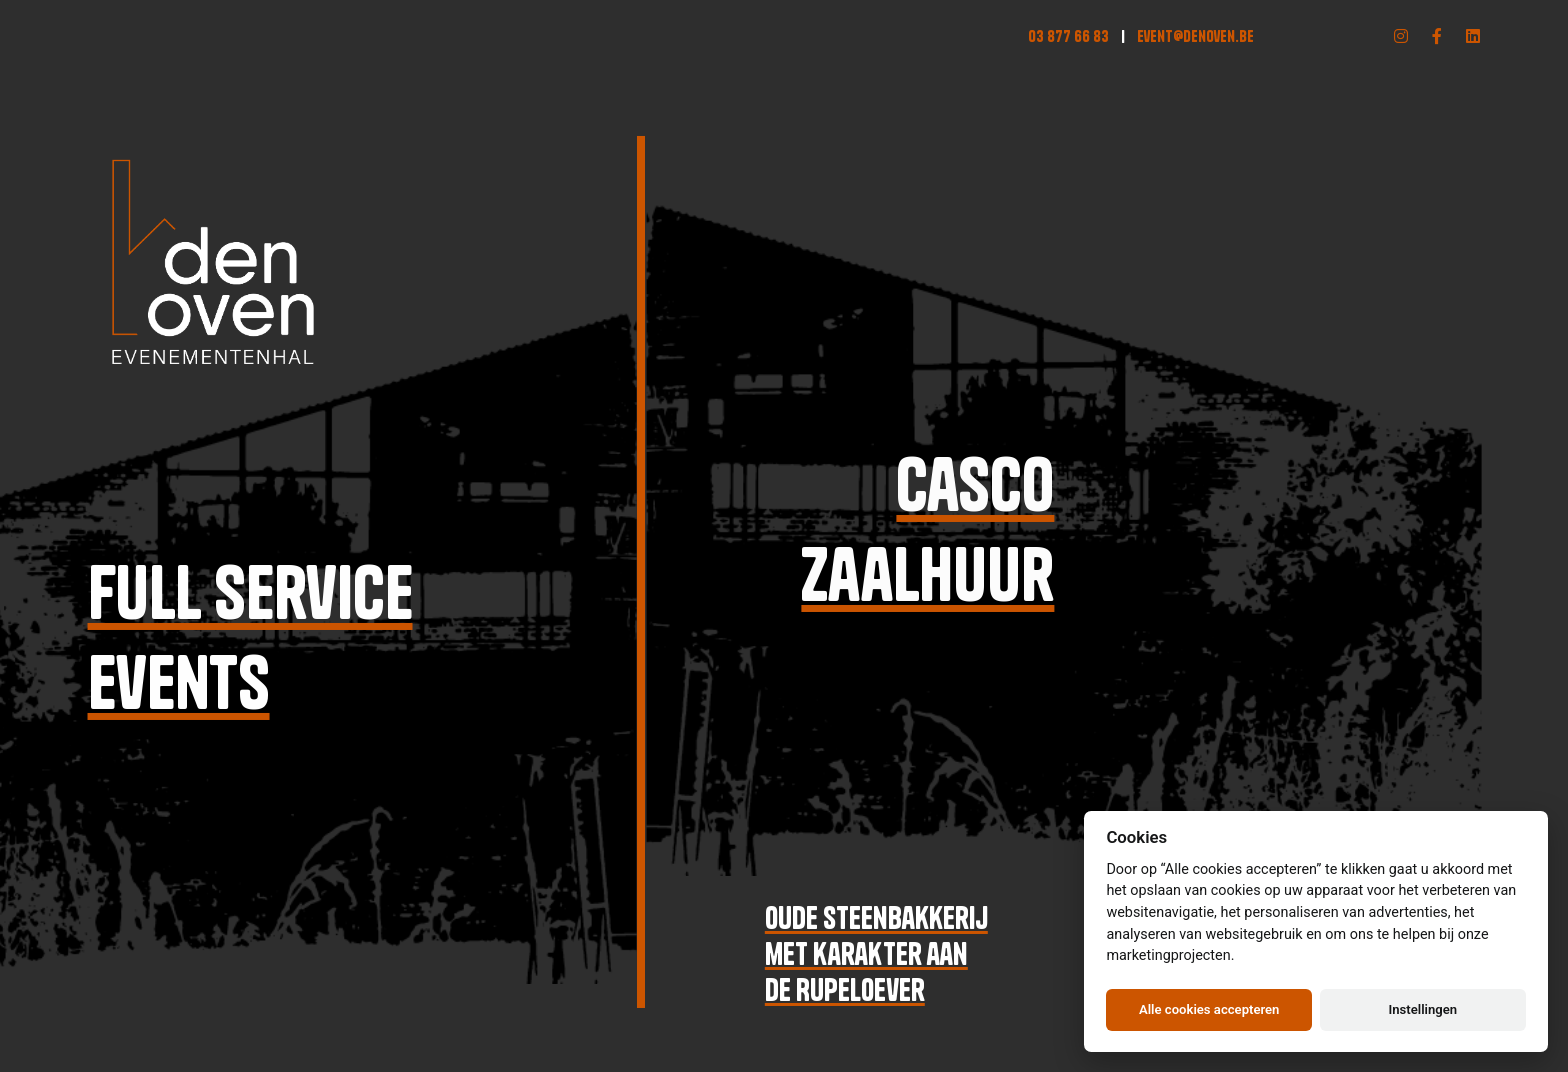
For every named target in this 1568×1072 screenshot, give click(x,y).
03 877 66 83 (1068, 36)
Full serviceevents (248, 637)
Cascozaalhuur (931, 529)
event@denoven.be (1195, 36)
